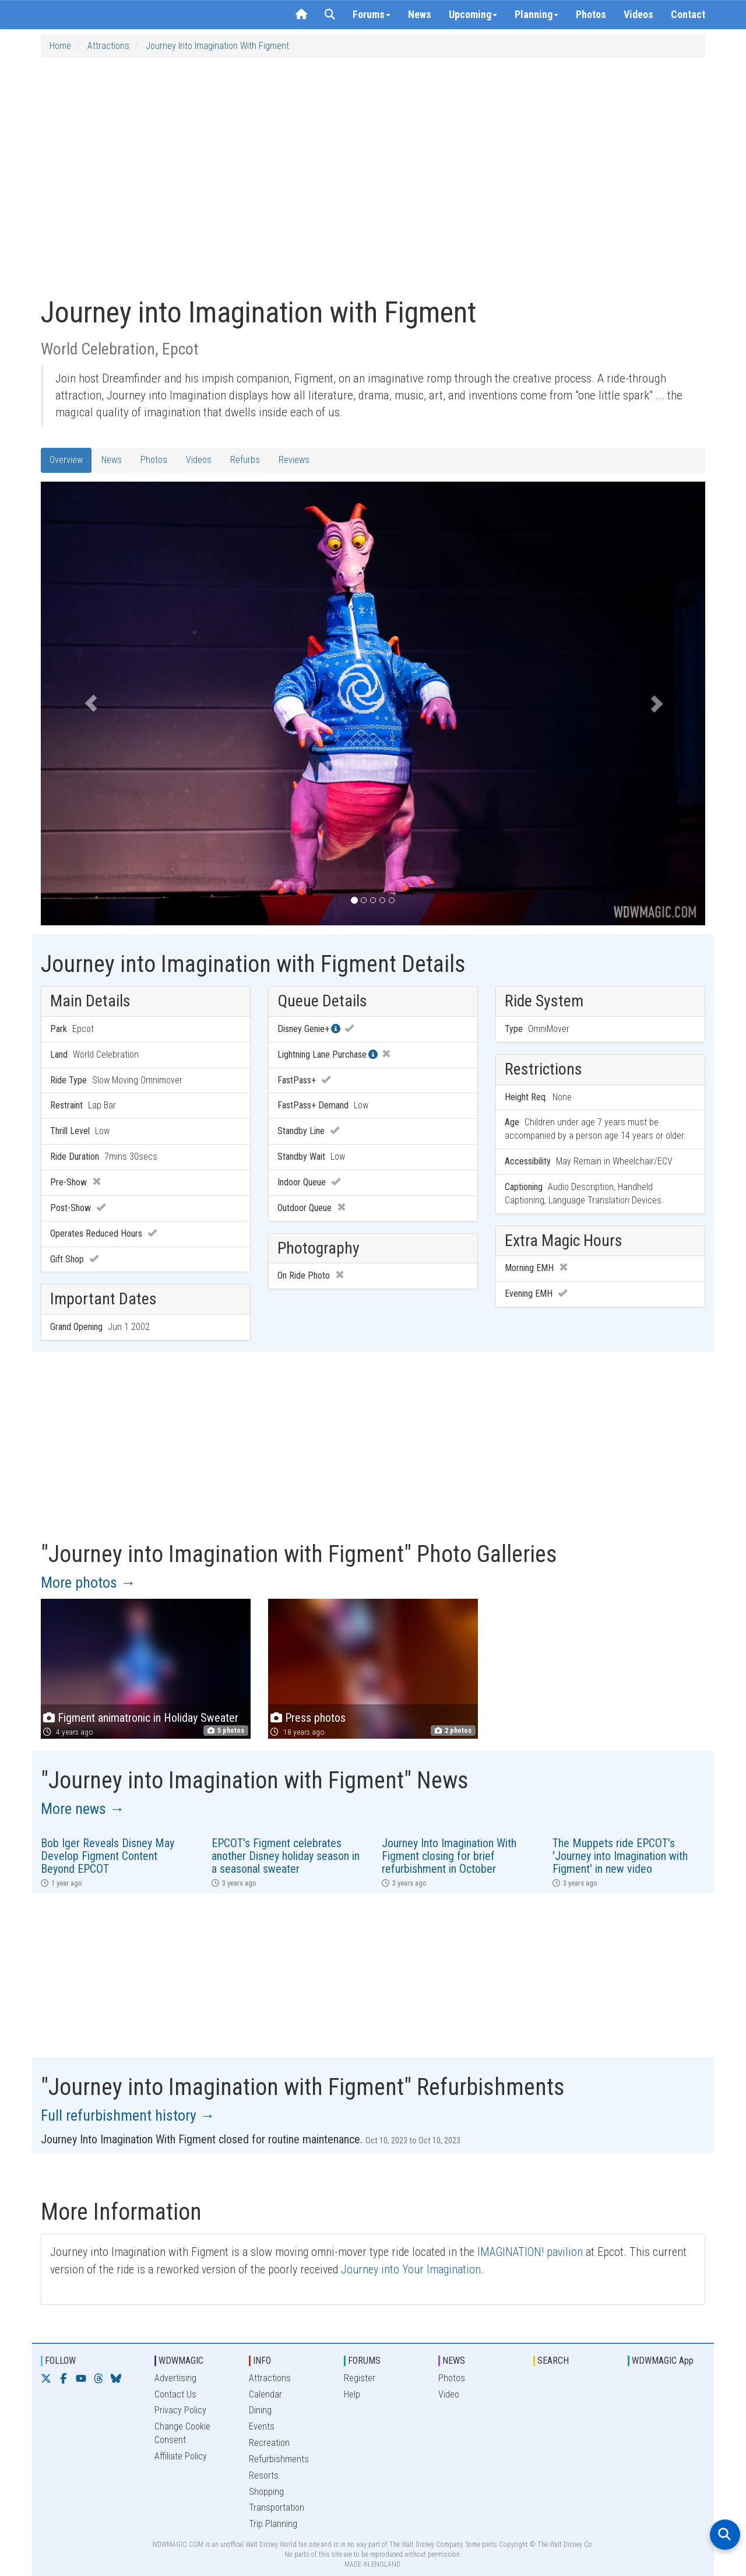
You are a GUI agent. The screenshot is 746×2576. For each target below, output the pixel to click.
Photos (591, 14)
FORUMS (364, 2360)
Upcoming (473, 14)
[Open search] (725, 2534)
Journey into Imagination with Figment (217, 45)
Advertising (175, 2378)
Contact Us (175, 2394)
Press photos (315, 1718)
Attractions (108, 45)
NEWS (453, 2360)
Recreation (269, 2442)
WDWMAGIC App (663, 2360)
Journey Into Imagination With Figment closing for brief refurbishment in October (449, 1856)
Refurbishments (279, 2459)
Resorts (264, 2475)
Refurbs (245, 459)
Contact (688, 14)
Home (60, 45)
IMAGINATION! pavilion (530, 2252)
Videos (638, 14)
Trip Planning (273, 2523)
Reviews (294, 459)
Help (352, 2394)
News (419, 14)
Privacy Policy (180, 2410)
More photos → (88, 1582)
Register (359, 2378)
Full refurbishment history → (128, 2115)
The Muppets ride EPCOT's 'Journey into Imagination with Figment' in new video (620, 1856)
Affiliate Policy (180, 2456)
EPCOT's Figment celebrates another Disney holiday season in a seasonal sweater (286, 1856)
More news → (83, 1808)
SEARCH (553, 2360)
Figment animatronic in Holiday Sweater (140, 1718)
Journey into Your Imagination (411, 2269)
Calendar (265, 2394)
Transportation (276, 2507)
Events (262, 2426)
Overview (66, 459)
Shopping (266, 2491)
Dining (260, 2410)
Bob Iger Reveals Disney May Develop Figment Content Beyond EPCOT (107, 1856)
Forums (371, 14)
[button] (90, 703)
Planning (536, 14)
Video (448, 2394)
